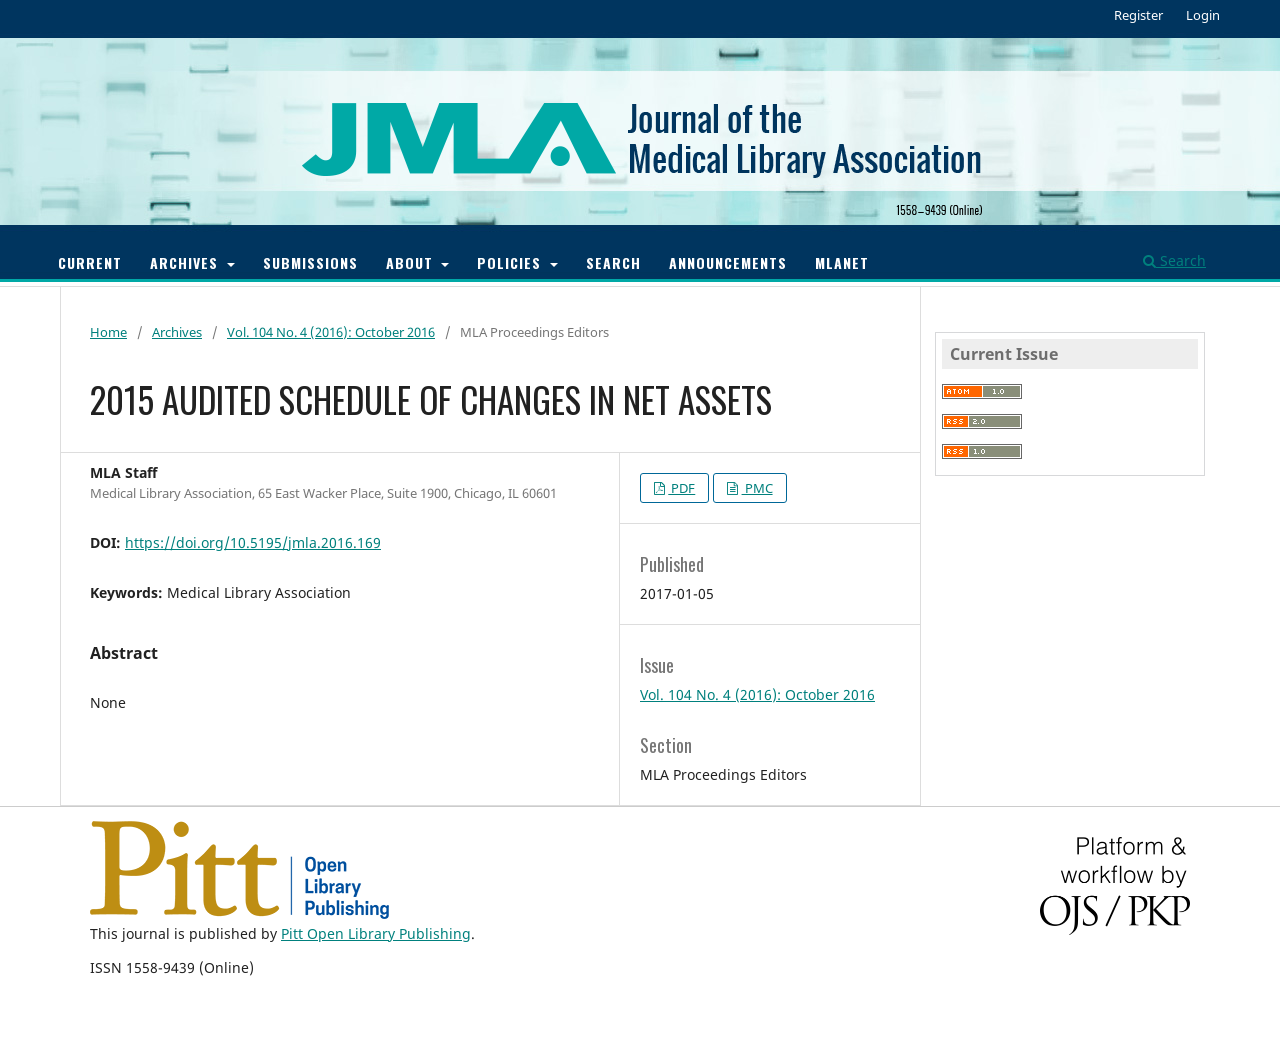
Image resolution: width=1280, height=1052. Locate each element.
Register (1138, 15)
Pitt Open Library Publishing (376, 933)
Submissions (310, 262)
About (412, 262)
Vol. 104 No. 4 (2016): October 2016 (331, 332)
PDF (681, 488)
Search (613, 262)
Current (90, 262)
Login (1203, 15)
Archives (186, 262)
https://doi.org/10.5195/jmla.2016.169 (253, 542)
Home (108, 332)
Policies (511, 262)
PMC (757, 488)
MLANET (842, 262)
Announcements (728, 262)
